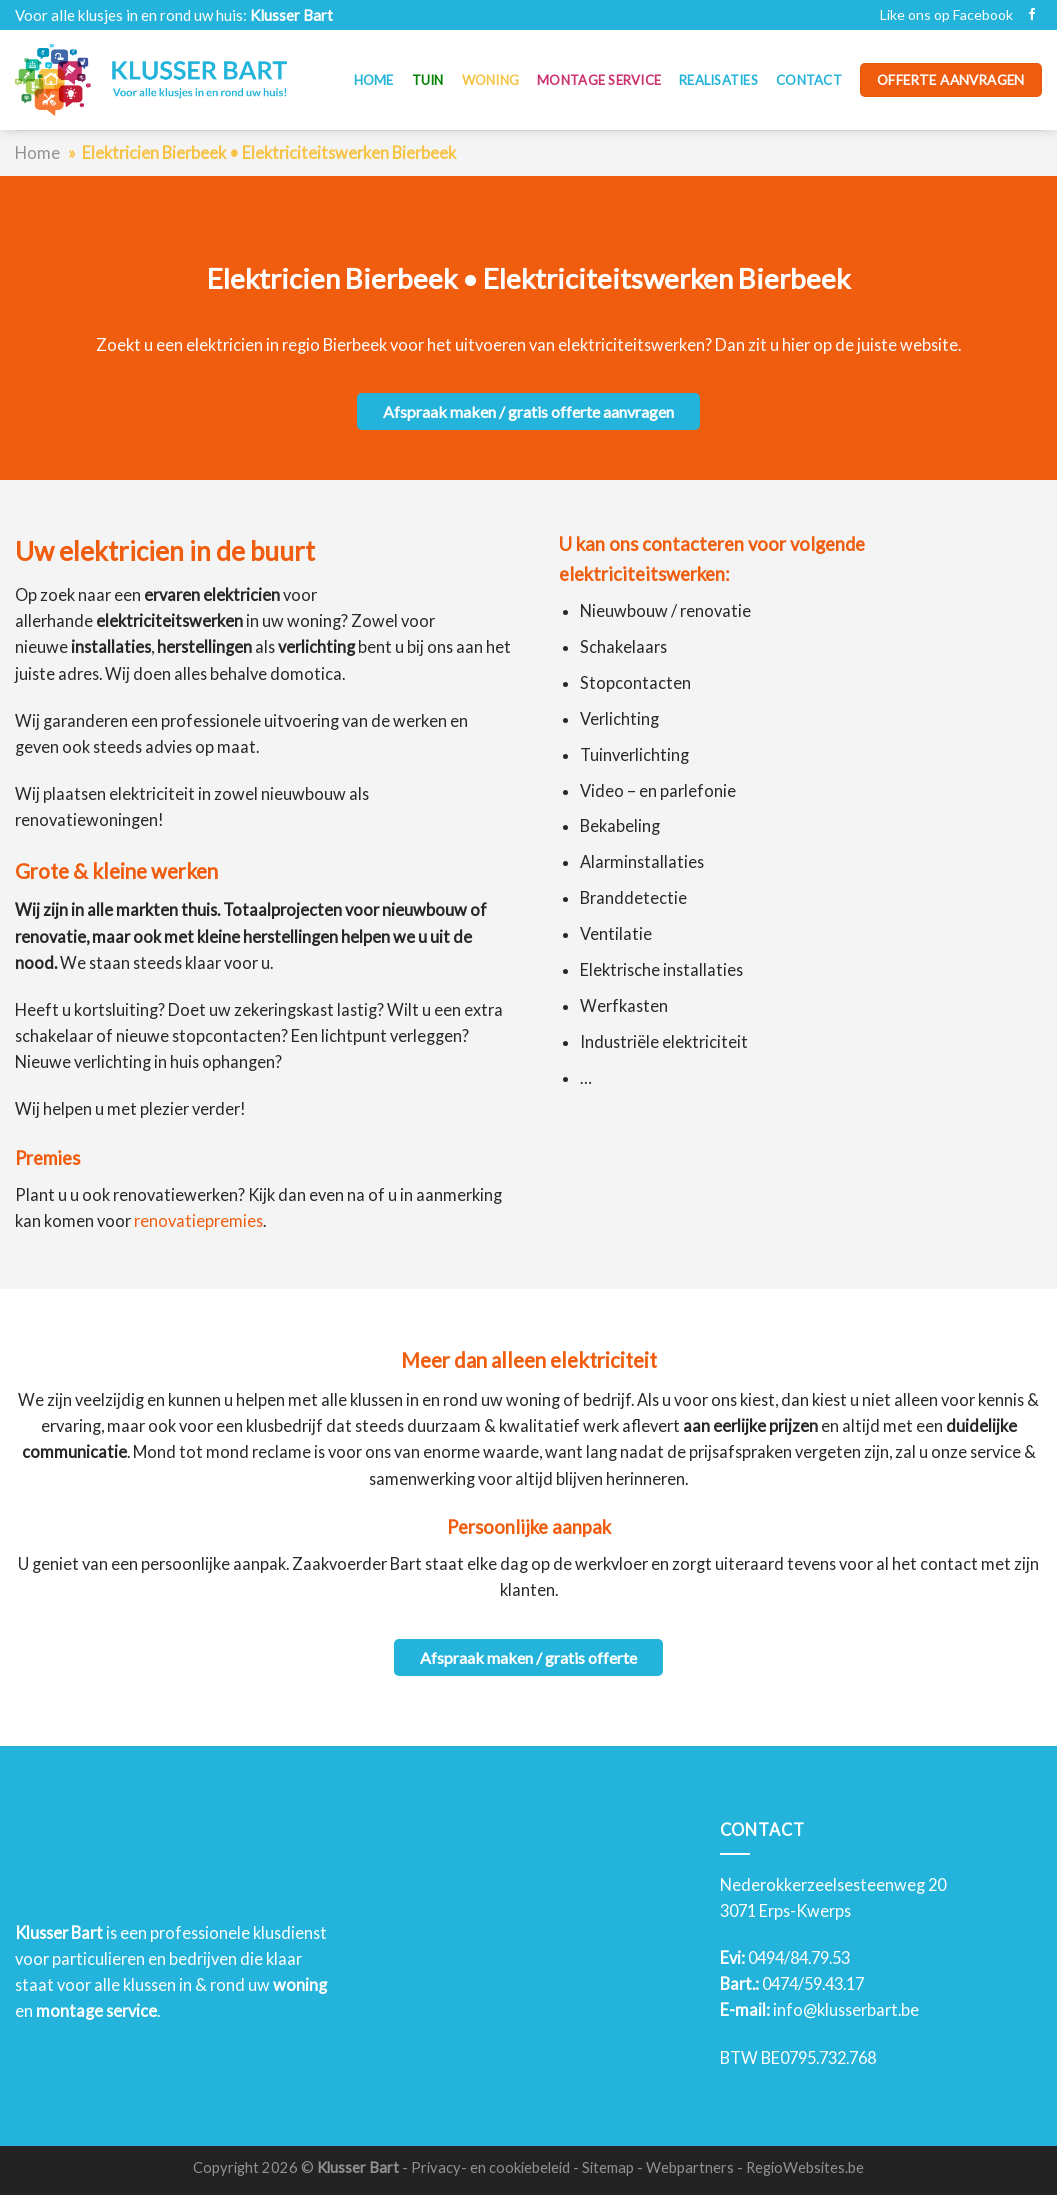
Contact (809, 80)
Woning (491, 80)
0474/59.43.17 (813, 1983)
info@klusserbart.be (846, 2009)
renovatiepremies (198, 1220)
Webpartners (690, 2167)
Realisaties (718, 80)
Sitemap (608, 2167)
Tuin (428, 80)
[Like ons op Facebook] (1032, 15)
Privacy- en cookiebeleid (490, 2167)
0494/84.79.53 (799, 1957)
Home (374, 80)
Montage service (599, 80)
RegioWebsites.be (805, 2167)
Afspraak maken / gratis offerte (528, 1657)
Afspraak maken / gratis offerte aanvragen (528, 411)
